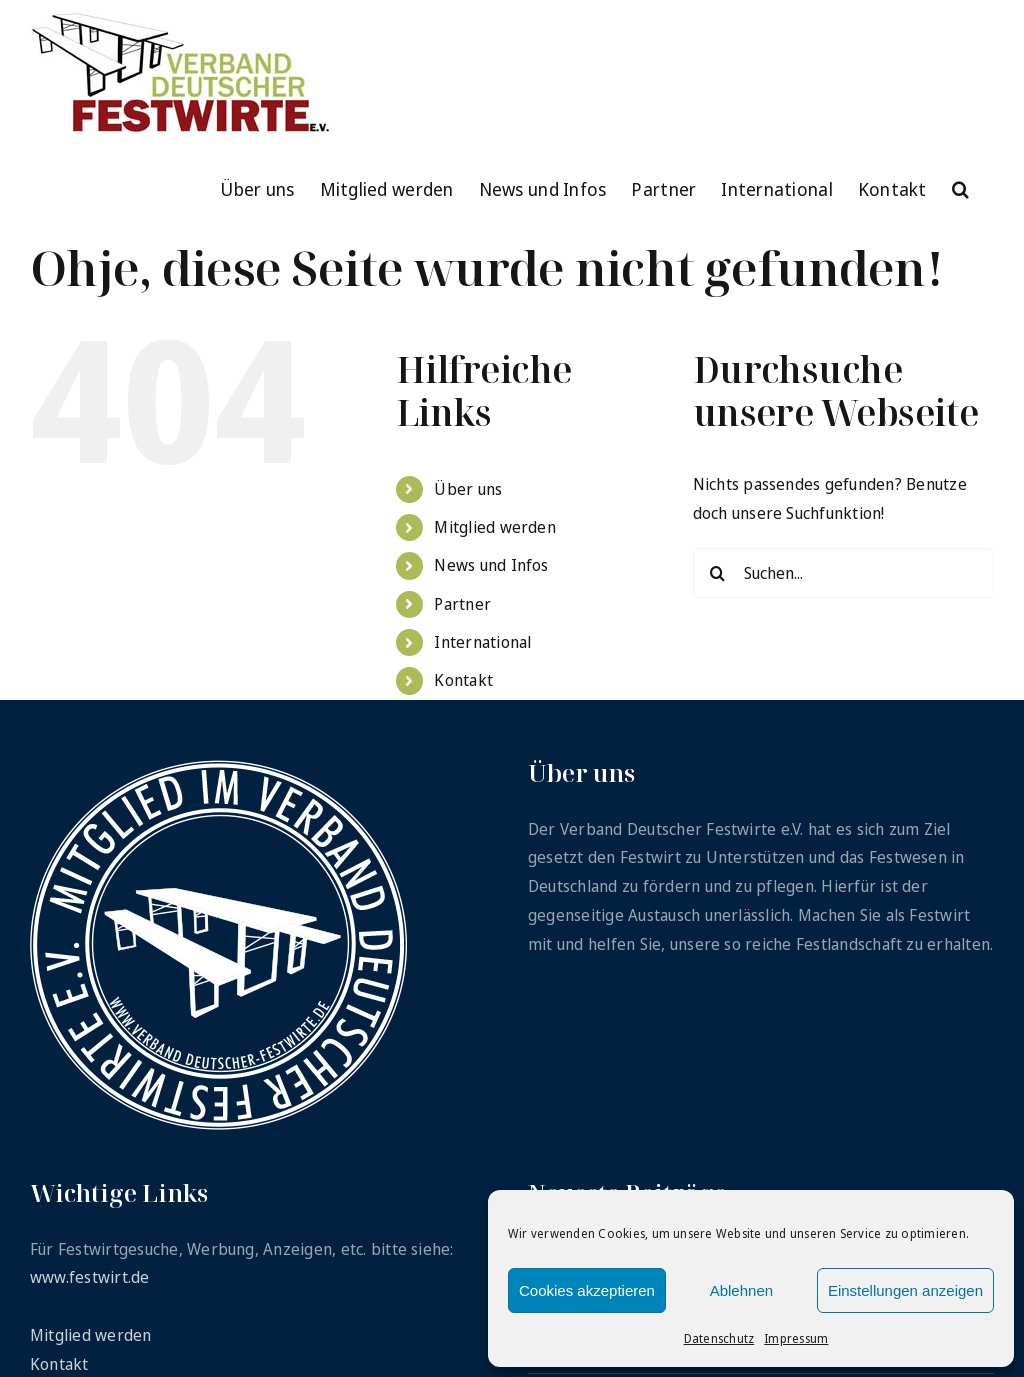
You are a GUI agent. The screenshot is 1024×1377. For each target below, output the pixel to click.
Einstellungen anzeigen (905, 1290)
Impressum (796, 1338)
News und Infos (491, 565)
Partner (462, 604)
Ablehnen (741, 1290)
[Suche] (718, 573)
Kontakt (463, 680)
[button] (960, 187)
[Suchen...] (843, 573)
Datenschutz (719, 1338)
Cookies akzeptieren (587, 1290)
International (482, 642)
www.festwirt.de (90, 1277)
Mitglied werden (495, 527)
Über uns (468, 489)
